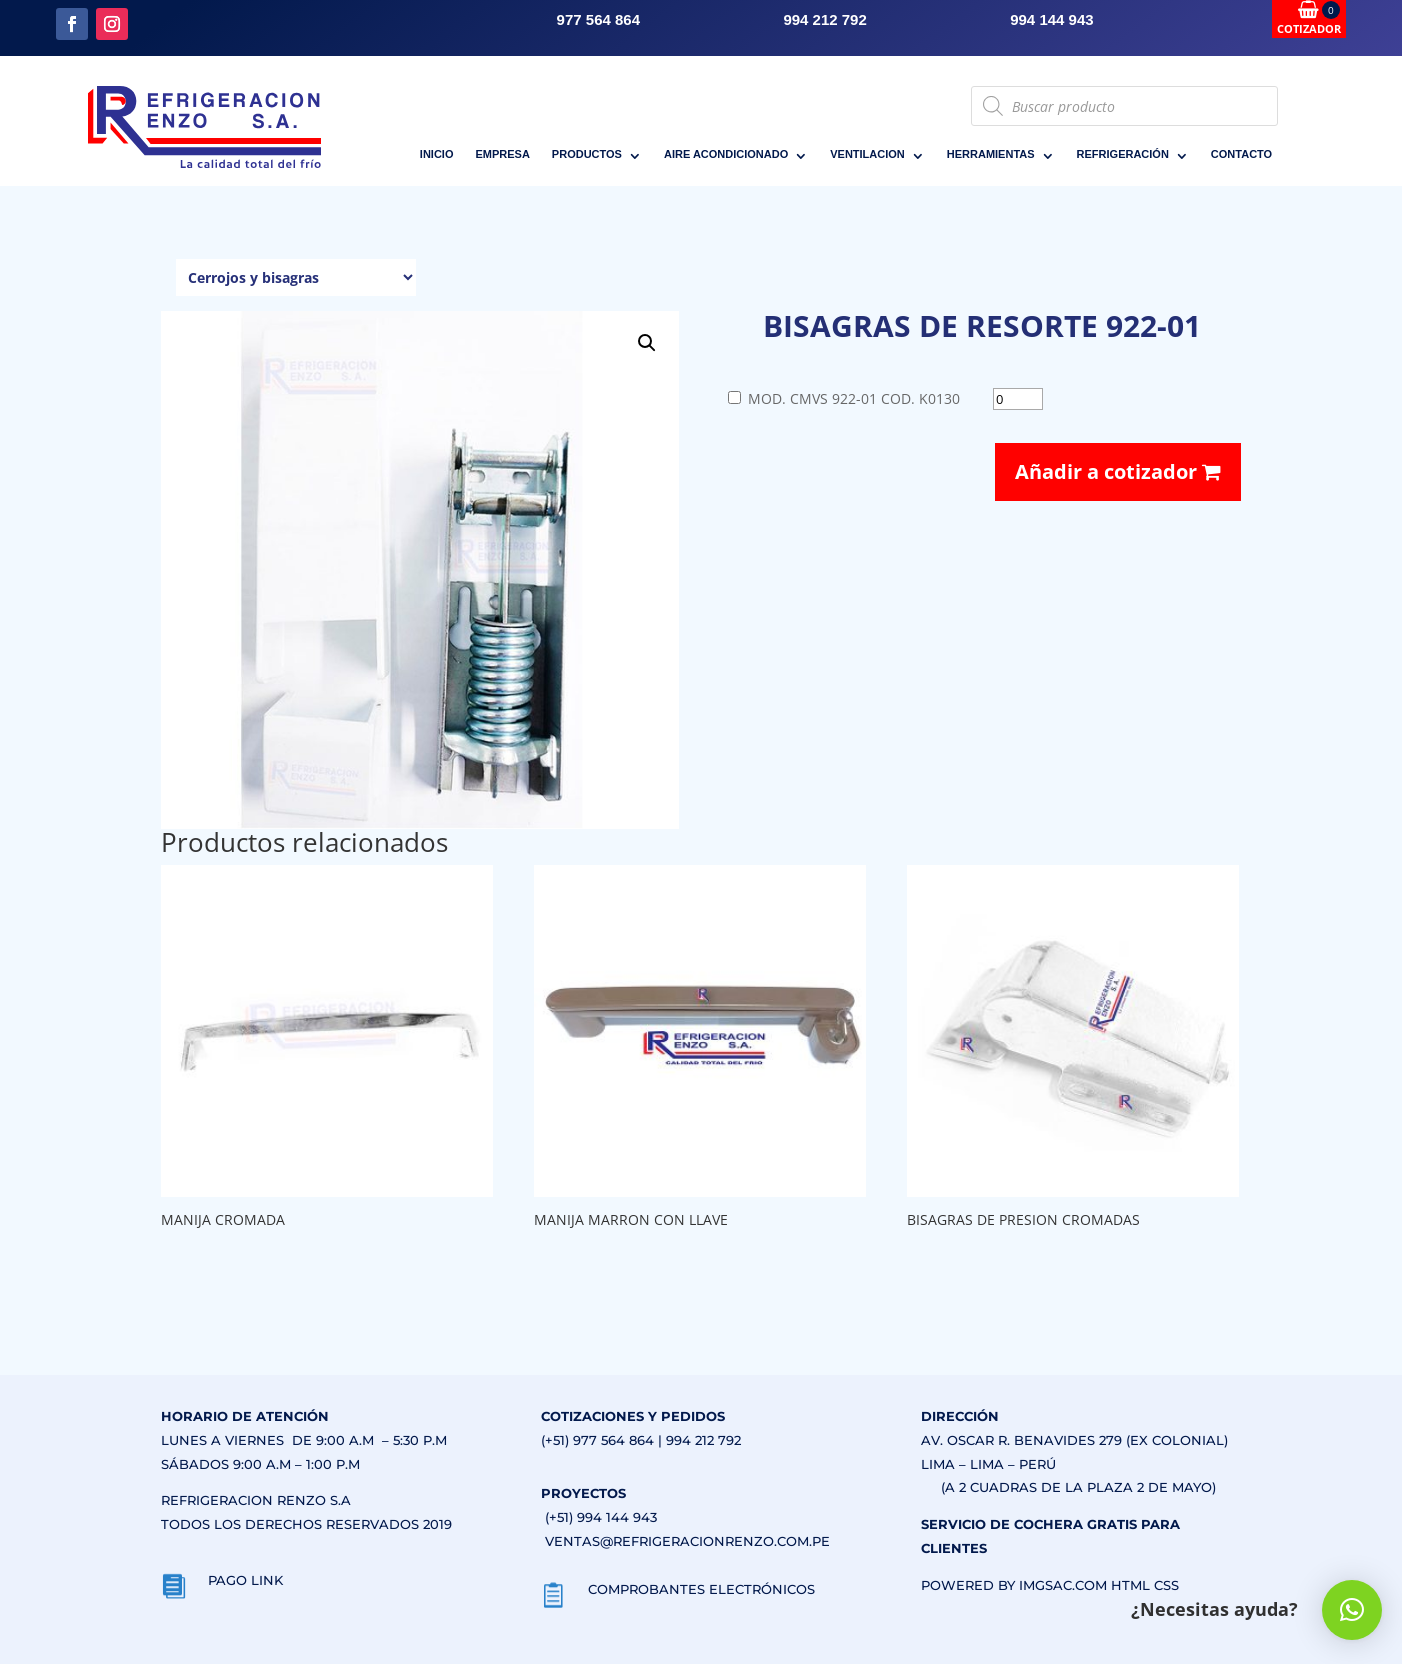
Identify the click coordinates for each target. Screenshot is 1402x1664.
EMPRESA (502, 154)
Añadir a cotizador (1118, 471)
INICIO (437, 154)
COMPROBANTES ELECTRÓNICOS (701, 1589)
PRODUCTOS (587, 154)
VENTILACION (867, 154)
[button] (647, 343)
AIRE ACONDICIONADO (726, 154)
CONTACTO (1241, 154)
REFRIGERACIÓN (1123, 154)
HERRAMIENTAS (991, 154)
